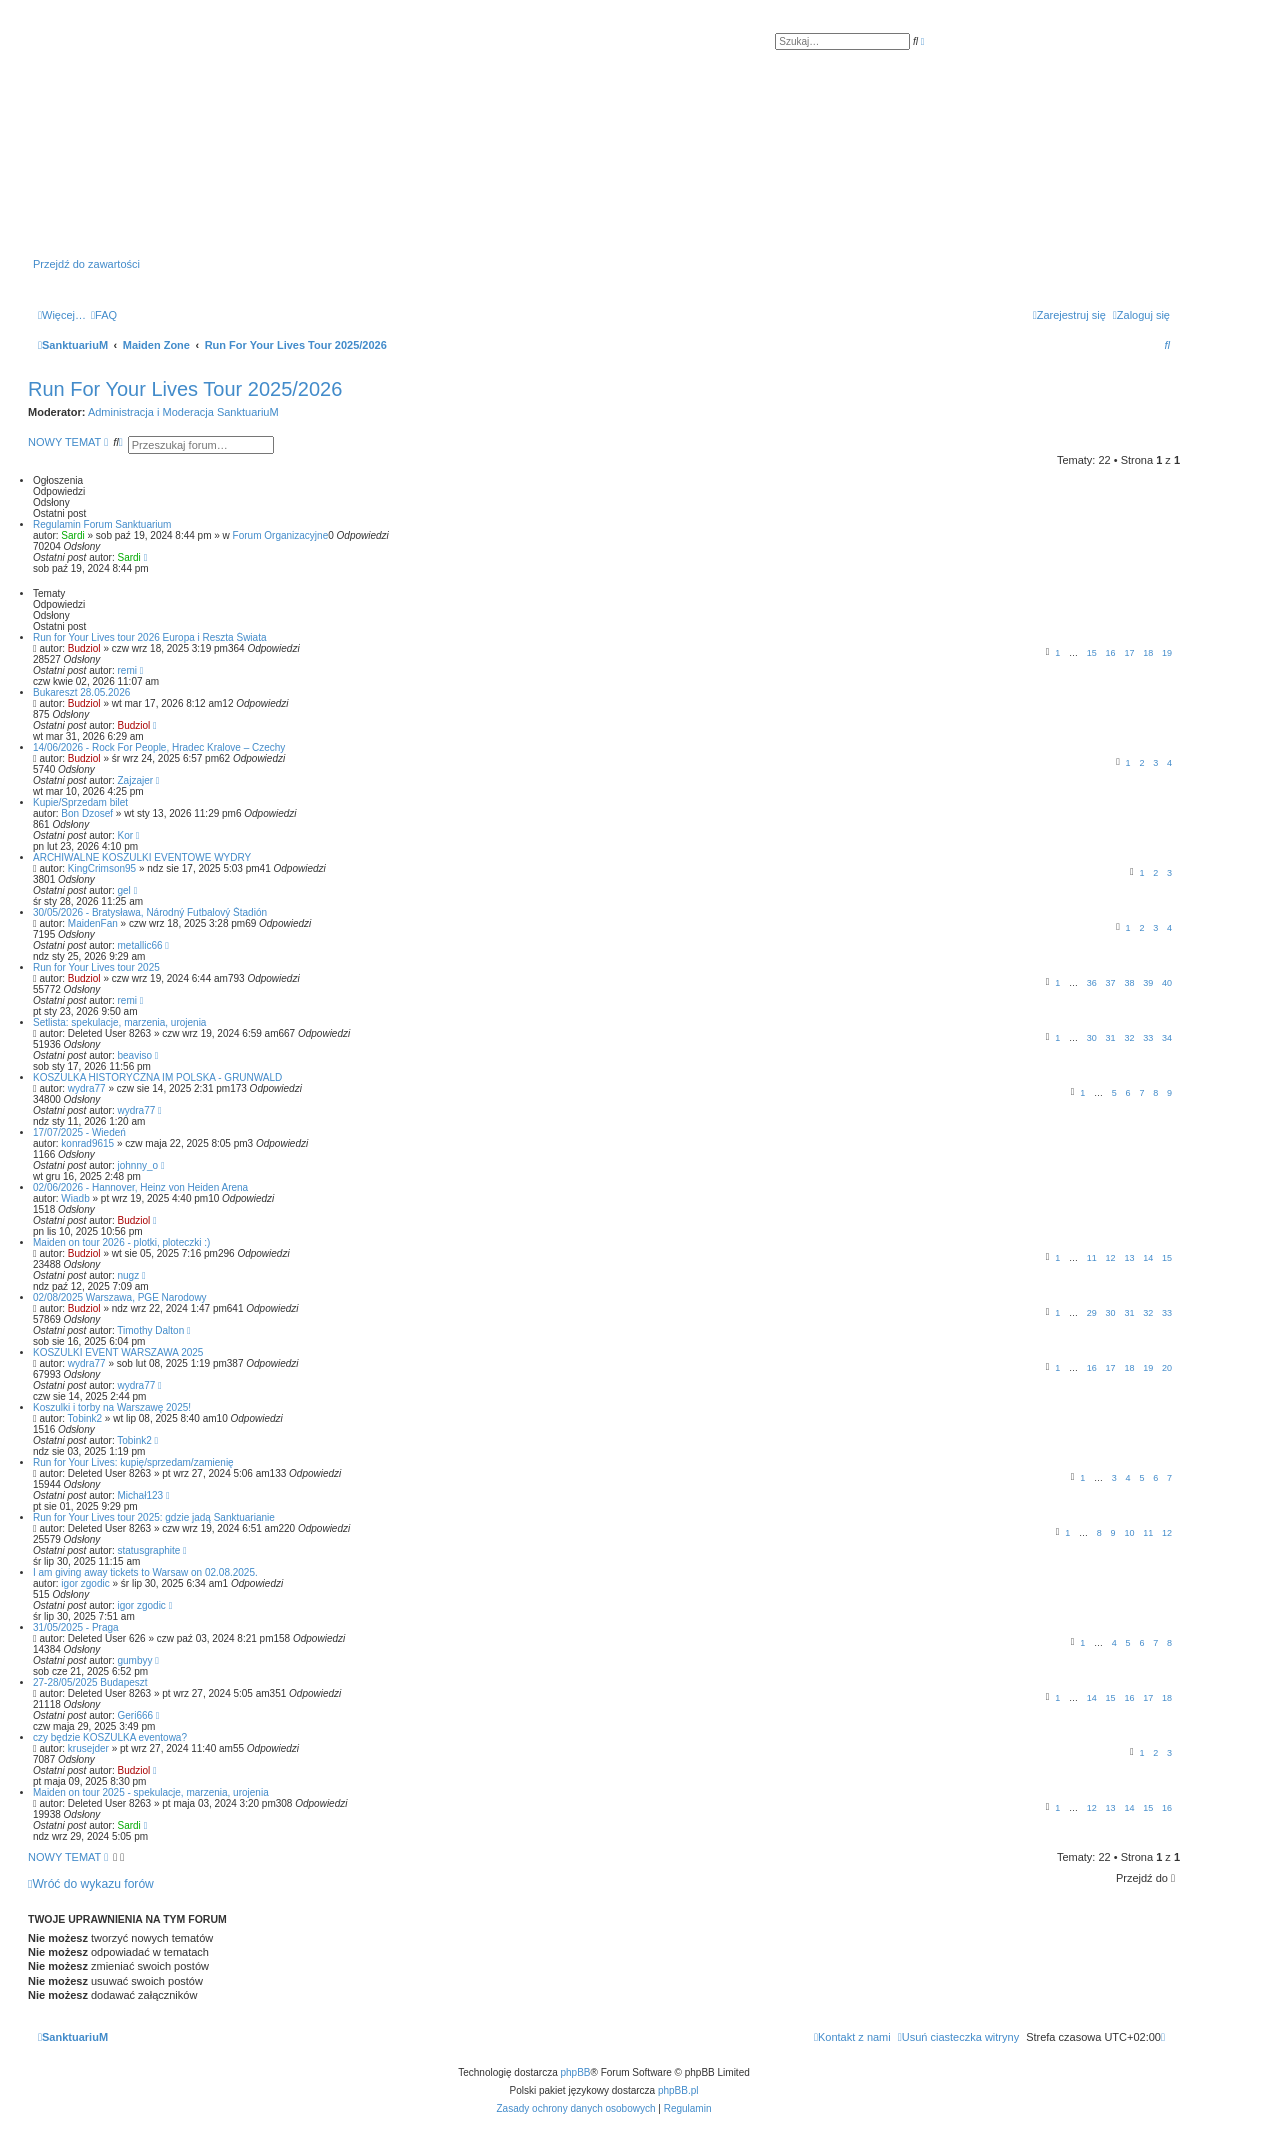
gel (124, 890)
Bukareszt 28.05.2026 (81, 692)
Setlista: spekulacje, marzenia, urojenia (119, 1022)
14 (1148, 1258)
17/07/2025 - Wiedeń (79, 1132)
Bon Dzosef (87, 813)
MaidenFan (93, 923)
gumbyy (135, 1660)
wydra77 (87, 1088)
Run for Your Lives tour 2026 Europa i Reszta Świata (149, 637)
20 (1167, 1368)
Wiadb (75, 1198)
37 (1111, 983)
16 (1111, 653)
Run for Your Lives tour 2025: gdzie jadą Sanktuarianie (154, 1517)
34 (1167, 1038)
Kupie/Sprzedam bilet (80, 802)
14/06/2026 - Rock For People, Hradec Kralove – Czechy (159, 747)
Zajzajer (136, 780)
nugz (129, 1275)
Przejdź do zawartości (86, 264)
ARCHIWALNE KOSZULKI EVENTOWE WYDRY (142, 857)
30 (1092, 1038)
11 (1092, 1258)
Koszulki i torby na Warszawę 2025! (112, 1407)
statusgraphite (149, 1550)
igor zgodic (85, 1583)
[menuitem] (104, 315)
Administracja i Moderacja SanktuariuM (183, 412)
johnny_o (138, 1165)
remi (127, 670)
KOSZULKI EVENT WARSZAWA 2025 (118, 1352)
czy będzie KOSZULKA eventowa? (110, 1737)
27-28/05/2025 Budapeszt (90, 1682)
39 (1148, 983)
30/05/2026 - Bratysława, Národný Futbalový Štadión (150, 912)
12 (1111, 1258)
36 (1092, 983)
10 (1129, 1533)
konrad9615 (87, 1143)
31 (1111, 1038)
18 (1148, 653)
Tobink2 (85, 1418)
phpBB (576, 2072)
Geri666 (136, 1715)
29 (1092, 1313)
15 (1092, 653)
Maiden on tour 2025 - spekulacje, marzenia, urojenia (151, 1792)
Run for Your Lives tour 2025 (96, 967)
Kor (126, 835)
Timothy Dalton (150, 1330)
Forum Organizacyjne (281, 535)
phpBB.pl (678, 2090)
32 (1129, 1038)
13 (1129, 1258)
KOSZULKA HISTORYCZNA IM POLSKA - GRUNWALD (157, 1077)
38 (1129, 983)
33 (1148, 1038)
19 (1167, 653)
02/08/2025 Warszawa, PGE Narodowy (120, 1297)
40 (1167, 983)
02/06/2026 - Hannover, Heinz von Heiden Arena (140, 1187)
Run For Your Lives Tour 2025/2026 (185, 389)
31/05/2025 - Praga (76, 1627)
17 (1129, 653)
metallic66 (140, 945)
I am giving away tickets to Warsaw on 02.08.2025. (145, 1572)
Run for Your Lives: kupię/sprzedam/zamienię (133, 1462)
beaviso (135, 1055)
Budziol (84, 648)
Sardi (72, 535)
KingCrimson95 (102, 868)
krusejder (88, 1748)
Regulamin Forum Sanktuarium (102, 524)
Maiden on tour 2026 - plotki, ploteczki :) (121, 1242)
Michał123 (141, 1495)
